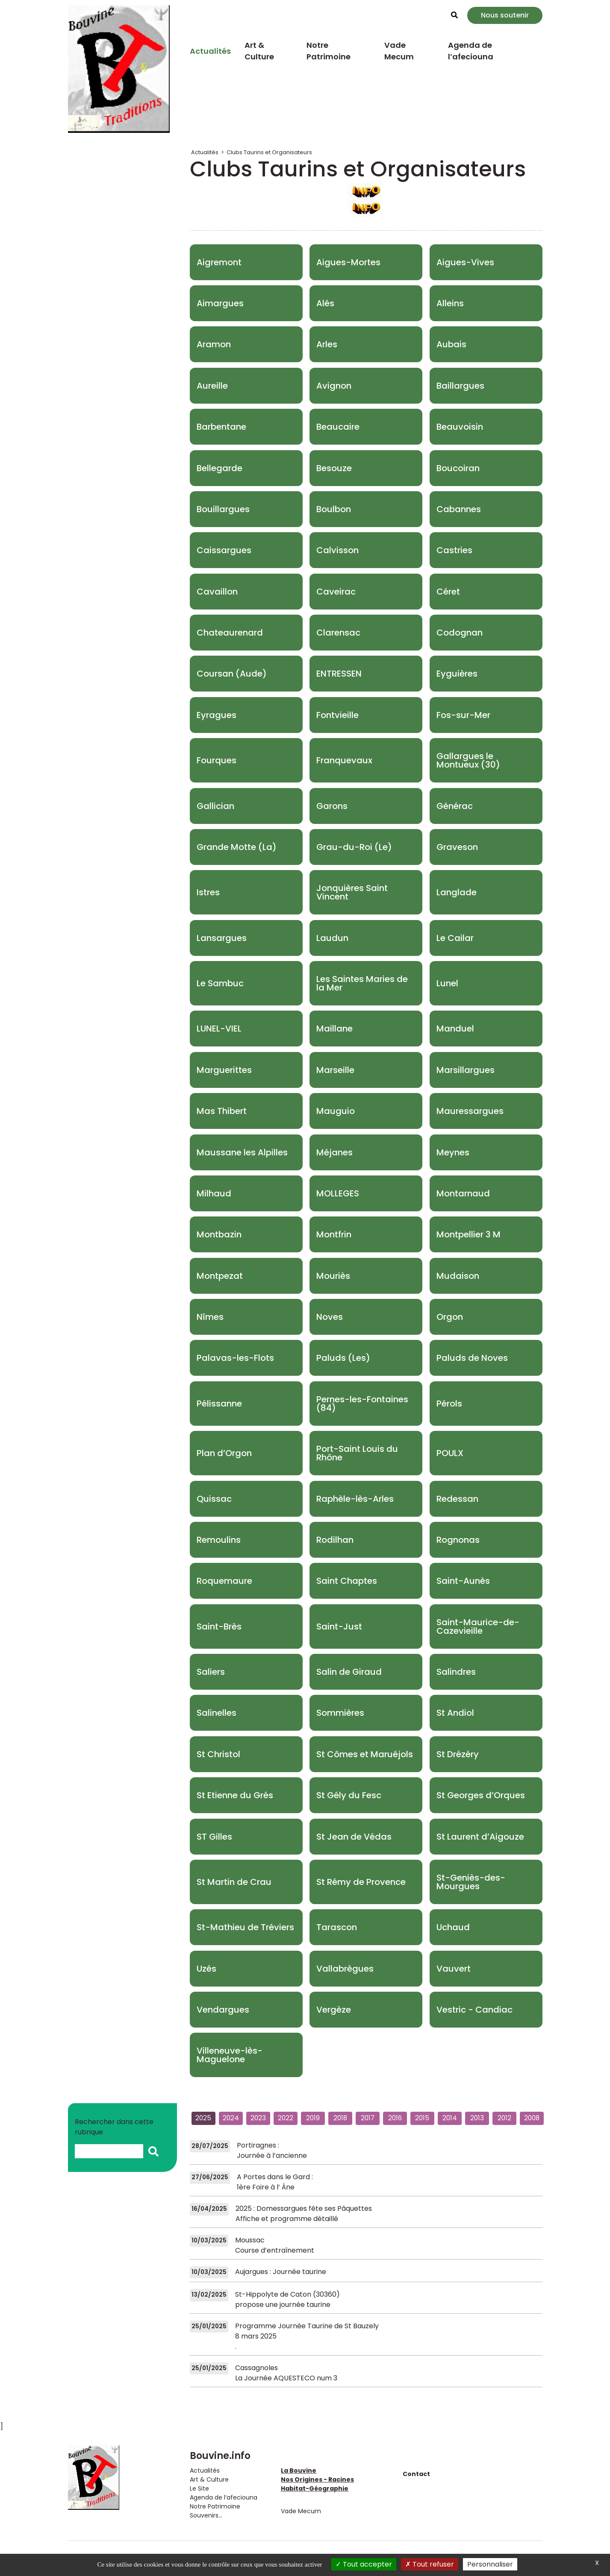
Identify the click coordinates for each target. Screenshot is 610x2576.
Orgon (449, 1317)
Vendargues (223, 2010)
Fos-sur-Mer (463, 715)
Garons (332, 806)
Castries (454, 550)
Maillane (334, 1029)
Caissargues (224, 550)
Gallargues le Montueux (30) (468, 760)
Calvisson (337, 550)
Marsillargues (465, 1070)
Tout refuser (429, 2564)
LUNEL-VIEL (219, 1029)
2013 (477, 2117)
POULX (449, 1453)
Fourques (216, 760)
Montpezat (220, 1276)
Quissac (214, 1499)
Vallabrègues (345, 1969)
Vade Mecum (399, 51)
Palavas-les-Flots (235, 1358)
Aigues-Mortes (348, 262)
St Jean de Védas (354, 1837)
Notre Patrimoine (328, 51)
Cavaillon (217, 592)
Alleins (450, 303)
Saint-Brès (219, 1626)
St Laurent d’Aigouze (480, 1837)
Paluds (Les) (343, 1358)
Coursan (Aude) (232, 674)
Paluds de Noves (472, 1358)
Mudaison (457, 1276)
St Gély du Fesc (348, 1795)
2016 (395, 2117)
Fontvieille (337, 715)
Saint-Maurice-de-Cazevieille (477, 1626)
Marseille (335, 1070)
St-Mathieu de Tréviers (245, 1927)
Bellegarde (219, 468)
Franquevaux (344, 760)
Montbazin (219, 1234)
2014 (449, 2117)
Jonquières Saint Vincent (352, 892)
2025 (203, 2117)
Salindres (456, 1672)
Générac (454, 806)
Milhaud (214, 1193)
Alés (325, 303)
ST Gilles (214, 1837)
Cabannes (458, 509)
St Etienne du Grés (235, 1795)
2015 (422, 2117)
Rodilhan (335, 1540)
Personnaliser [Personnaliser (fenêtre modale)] (490, 2564)
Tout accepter (364, 2564)
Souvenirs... (206, 2515)
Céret (448, 592)
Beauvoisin (459, 427)
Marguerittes (224, 1070)
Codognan (459, 633)
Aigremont (219, 262)
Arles (326, 344)
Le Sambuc (220, 983)
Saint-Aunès (463, 1581)
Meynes (452, 1152)
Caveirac (336, 592)
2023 (258, 2117)
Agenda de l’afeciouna (470, 51)
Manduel (455, 1029)
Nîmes (210, 1317)
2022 (285, 2117)
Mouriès (333, 1276)
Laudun (332, 938)
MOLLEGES (337, 1193)
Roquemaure (224, 1581)
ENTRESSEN (339, 674)
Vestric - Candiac (474, 2010)
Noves (329, 1317)
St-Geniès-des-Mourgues (470, 1882)
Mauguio (335, 1111)
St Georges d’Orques (480, 1795)
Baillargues (460, 386)
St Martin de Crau (234, 1882)
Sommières (340, 1713)
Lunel (447, 983)
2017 (367, 2117)
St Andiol (455, 1713)
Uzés (206, 1969)
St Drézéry (457, 1754)
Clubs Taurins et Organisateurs (269, 152)
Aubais (451, 344)
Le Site (199, 2488)
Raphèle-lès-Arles (355, 1499)
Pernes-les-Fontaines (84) (362, 1403)
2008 (531, 2117)
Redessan (457, 1499)
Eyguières (456, 674)
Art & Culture (259, 51)
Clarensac (338, 633)
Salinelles (216, 1713)
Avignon (333, 386)
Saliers (211, 1672)
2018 (340, 2117)
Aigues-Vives (465, 262)
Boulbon (333, 509)
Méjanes (334, 1152)
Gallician (215, 806)
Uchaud (453, 1927)
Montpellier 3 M (468, 1234)
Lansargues (222, 938)
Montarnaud (463, 1193)
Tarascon (336, 1927)
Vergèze (333, 2010)
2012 (504, 2117)
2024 (231, 2117)
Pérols (449, 1404)
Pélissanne (219, 1404)
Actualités (210, 51)
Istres (208, 892)
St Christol (218, 1754)
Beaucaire (338, 427)
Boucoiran (458, 468)
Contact (416, 2474)
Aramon (214, 344)
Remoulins (219, 1540)
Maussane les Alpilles (242, 1152)
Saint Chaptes (346, 1581)
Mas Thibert (222, 1111)
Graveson (457, 847)
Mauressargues (470, 1111)
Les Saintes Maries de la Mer (362, 983)
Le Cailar (455, 938)
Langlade (456, 892)
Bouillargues (223, 509)
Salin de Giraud (349, 1672)
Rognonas (458, 1540)
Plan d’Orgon (224, 1453)
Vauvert (453, 1969)
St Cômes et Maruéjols (364, 1754)
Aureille (212, 386)
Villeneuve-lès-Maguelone (229, 2055)
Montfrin (333, 1234)
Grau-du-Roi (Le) (354, 847)
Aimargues (220, 303)
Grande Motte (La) (237, 847)
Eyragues (216, 715)
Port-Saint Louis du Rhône (357, 1453)
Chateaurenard (230, 633)
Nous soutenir (505, 15)
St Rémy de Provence (361, 1882)
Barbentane (221, 427)
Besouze (334, 468)
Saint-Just (339, 1626)
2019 (313, 2117)
